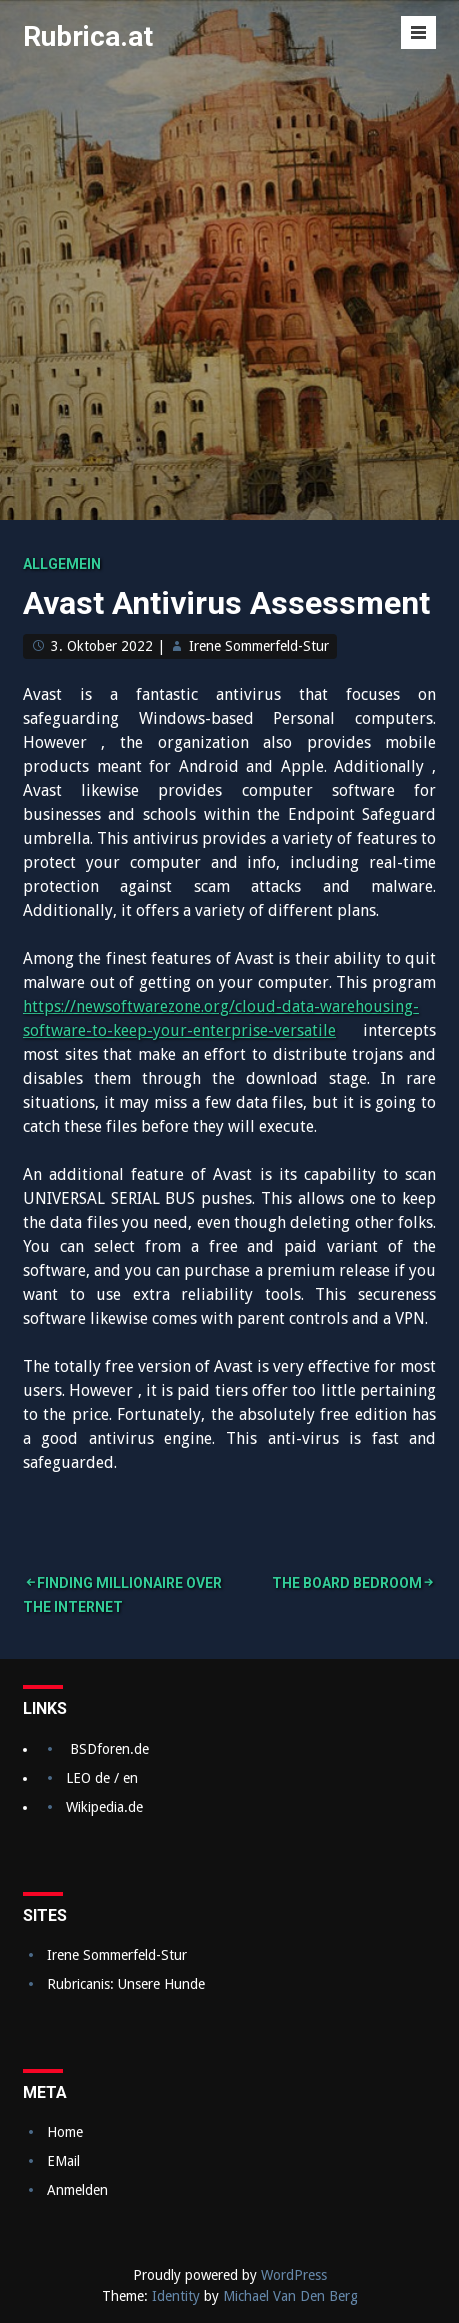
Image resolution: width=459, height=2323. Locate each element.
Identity (176, 2296)
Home (65, 2132)
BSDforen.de (109, 1749)
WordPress (294, 2275)
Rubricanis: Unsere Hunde (126, 1984)
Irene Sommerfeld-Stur (259, 646)
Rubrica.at (88, 36)
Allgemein (62, 564)
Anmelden (77, 2190)
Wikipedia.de (104, 1807)
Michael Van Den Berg (290, 2296)
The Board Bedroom (347, 1583)
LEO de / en (102, 1778)
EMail (63, 2161)
